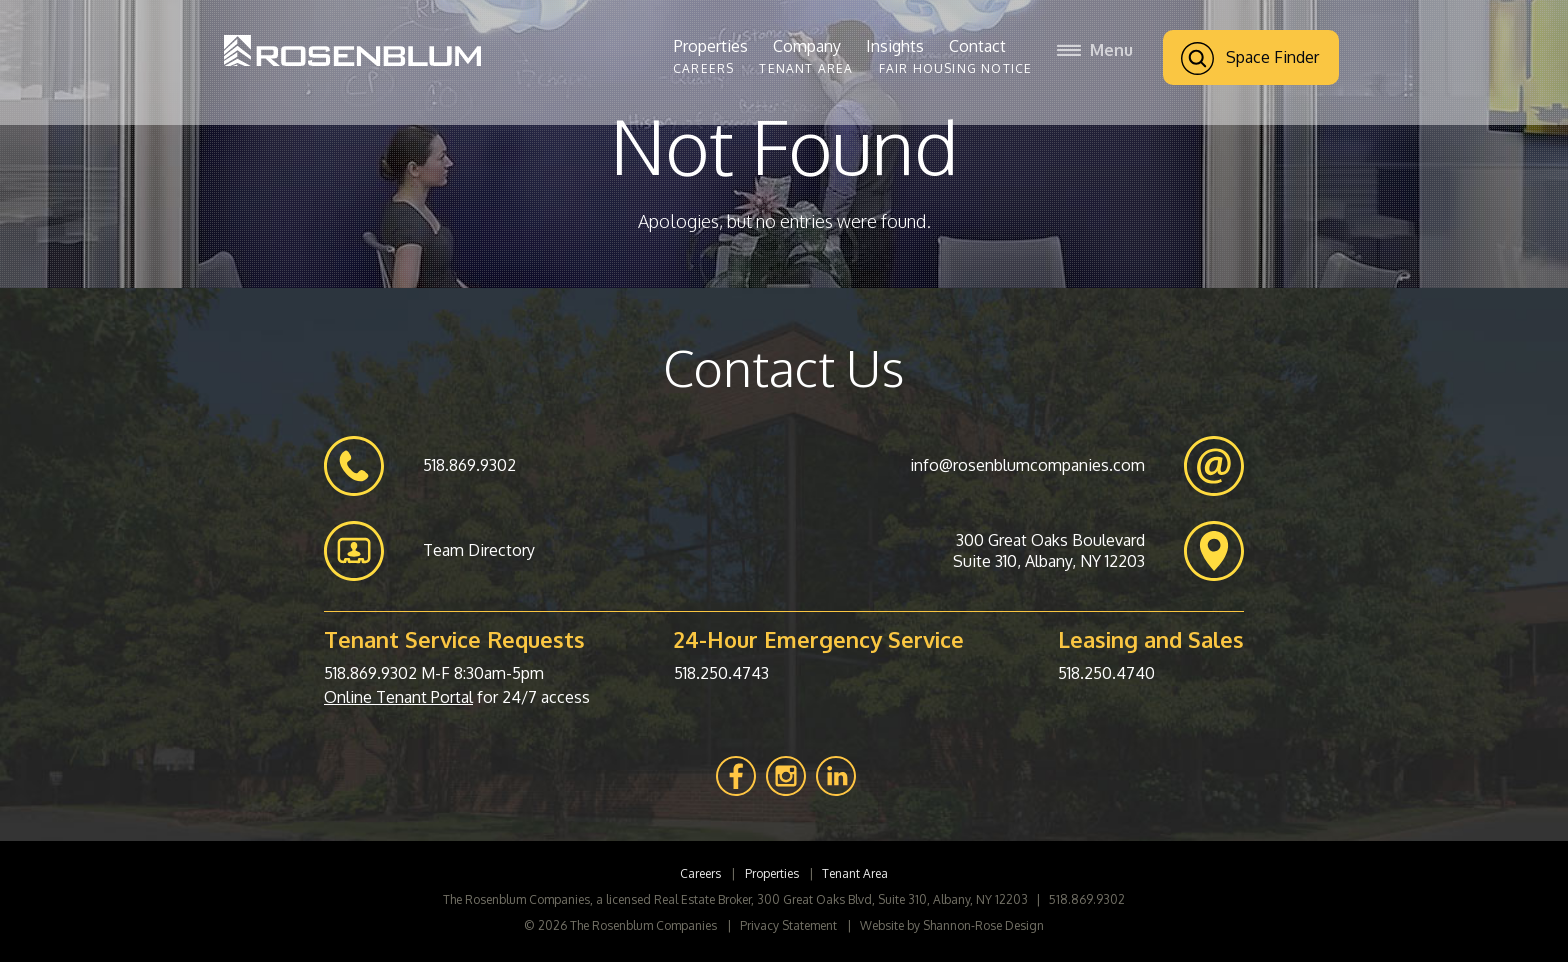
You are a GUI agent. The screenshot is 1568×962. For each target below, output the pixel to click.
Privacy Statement (788, 925)
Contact (977, 46)
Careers (703, 68)
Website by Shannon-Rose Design (952, 925)
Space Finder (1250, 58)
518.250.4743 (721, 673)
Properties (711, 46)
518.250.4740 (1106, 673)
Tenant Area (806, 68)
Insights (895, 46)
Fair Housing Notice (956, 68)
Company (807, 46)
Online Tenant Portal (398, 697)
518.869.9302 (370, 673)
